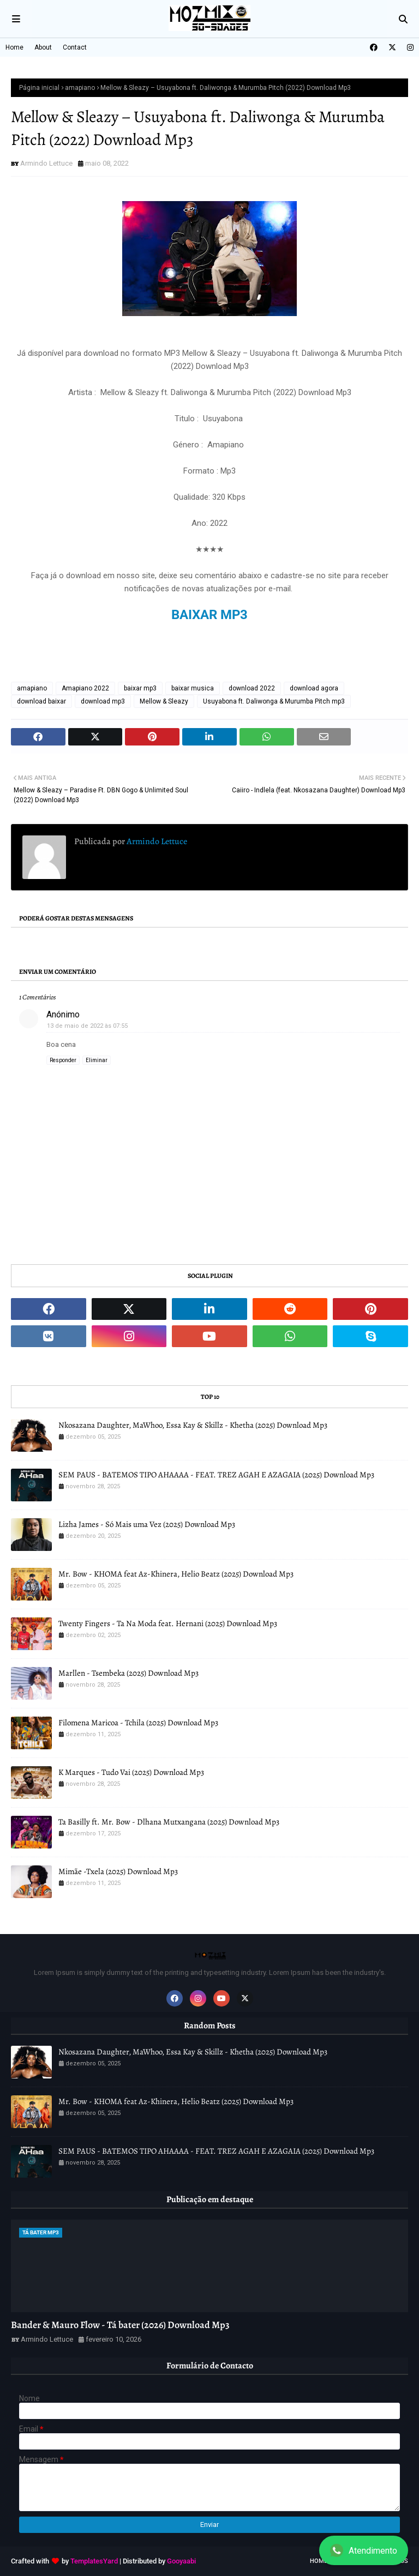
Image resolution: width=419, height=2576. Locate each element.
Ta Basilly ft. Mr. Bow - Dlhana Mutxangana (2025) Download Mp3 (168, 1821)
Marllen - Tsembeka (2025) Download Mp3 (128, 1673)
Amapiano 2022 (85, 688)
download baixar (41, 701)
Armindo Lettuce (46, 163)
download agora (314, 688)
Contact (75, 47)
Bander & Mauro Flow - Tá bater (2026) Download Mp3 (120, 2324)
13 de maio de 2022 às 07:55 (87, 1025)
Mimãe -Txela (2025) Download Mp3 (118, 1871)
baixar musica (192, 688)
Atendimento (363, 2550)
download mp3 (103, 701)
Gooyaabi (181, 2561)
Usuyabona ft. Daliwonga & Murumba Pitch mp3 (274, 701)
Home (14, 47)
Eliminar (96, 1060)
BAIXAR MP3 (209, 614)
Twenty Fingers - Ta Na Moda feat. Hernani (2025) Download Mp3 (167, 1623)
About (43, 47)
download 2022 (252, 688)
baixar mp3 (140, 688)
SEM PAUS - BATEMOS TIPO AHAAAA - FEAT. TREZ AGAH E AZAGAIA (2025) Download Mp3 (216, 1474)
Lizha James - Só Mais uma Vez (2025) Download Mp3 (146, 1524)
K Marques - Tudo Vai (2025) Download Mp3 (131, 1772)
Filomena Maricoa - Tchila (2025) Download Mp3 (138, 1722)
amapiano (80, 88)
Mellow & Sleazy (164, 701)
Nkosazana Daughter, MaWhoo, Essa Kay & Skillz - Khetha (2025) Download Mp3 (192, 1425)
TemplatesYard (94, 2561)
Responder (63, 1060)
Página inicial (39, 88)
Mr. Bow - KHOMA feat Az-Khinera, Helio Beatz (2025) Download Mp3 (176, 1573)
